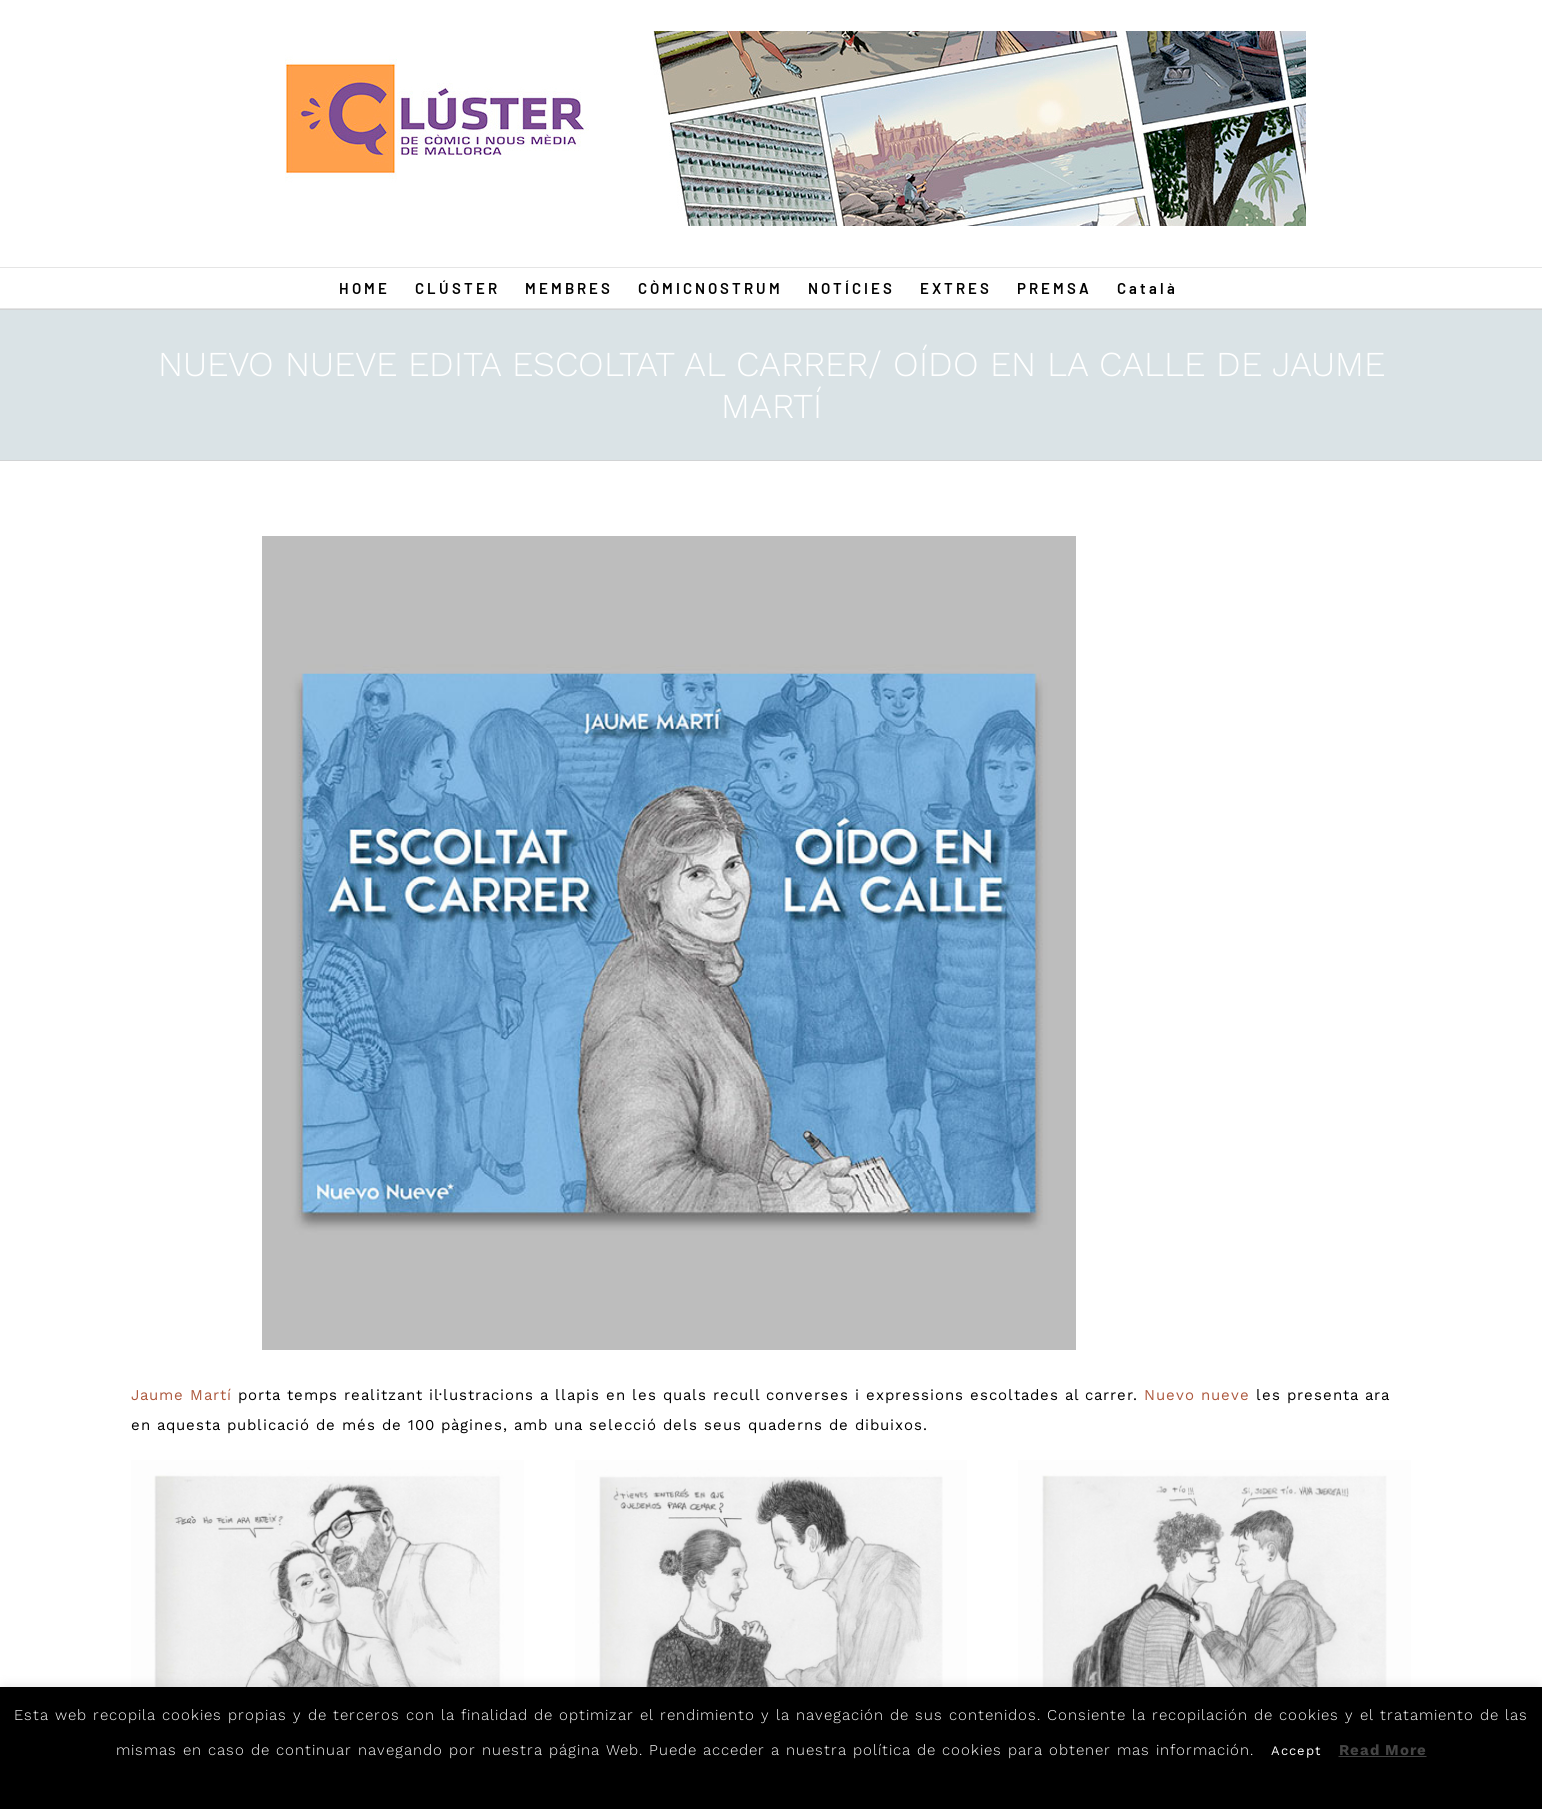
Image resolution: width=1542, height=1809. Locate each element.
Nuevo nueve (1197, 1395)
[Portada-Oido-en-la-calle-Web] (669, 943)
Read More (1383, 1750)
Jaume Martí (181, 1395)
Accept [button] (1296, 1750)
